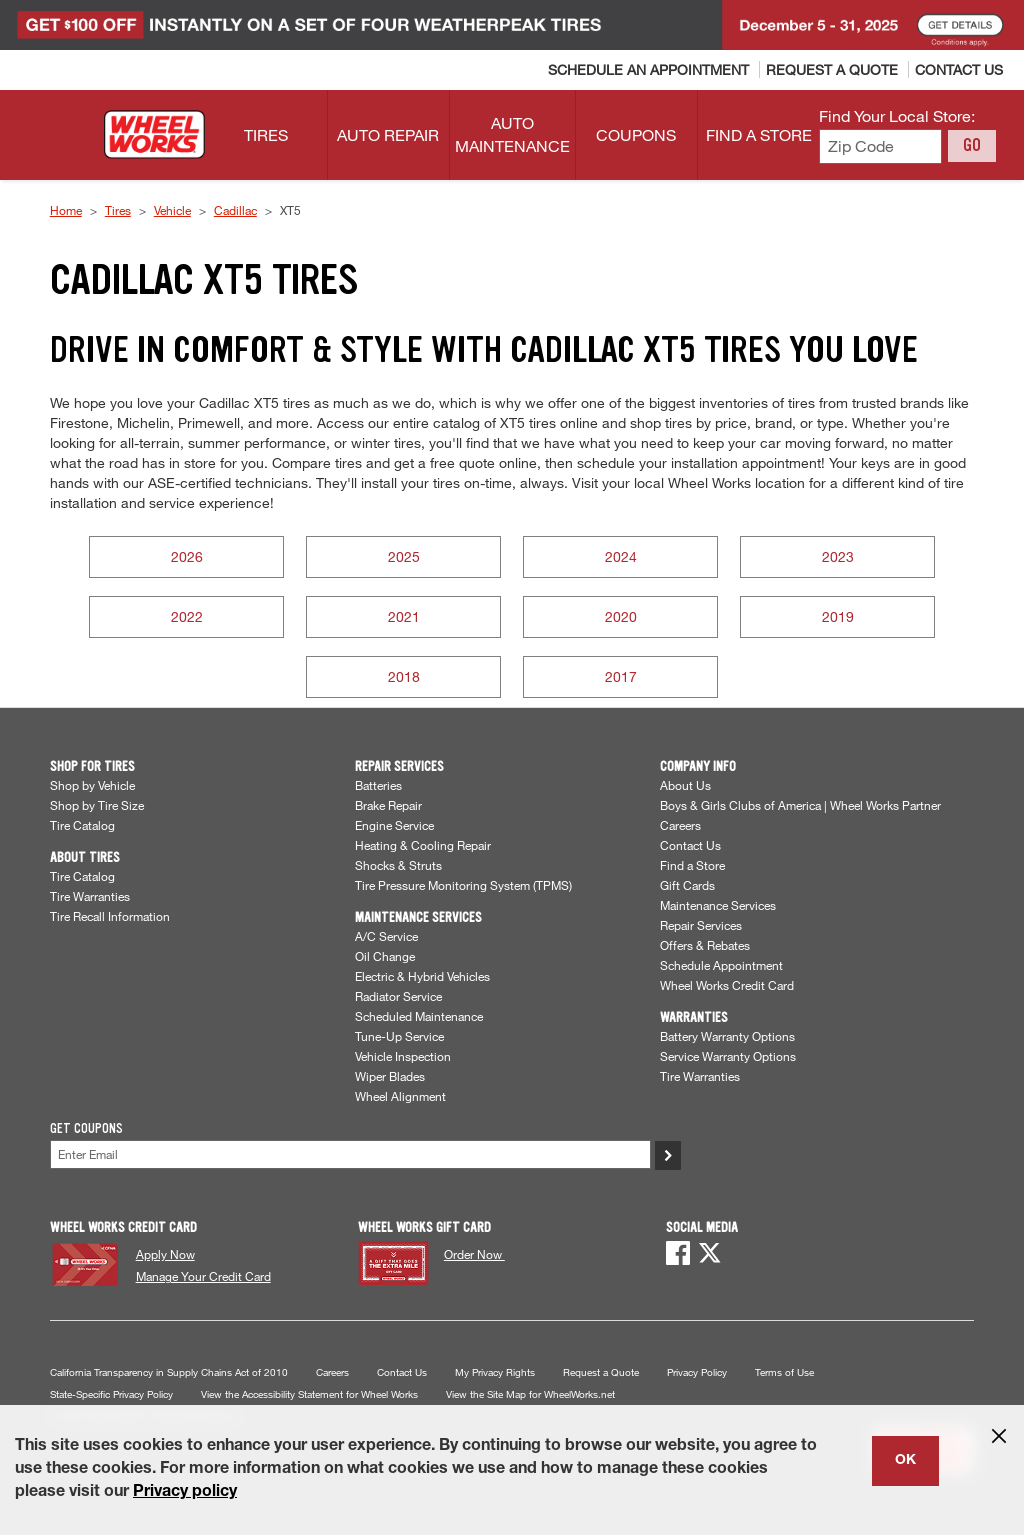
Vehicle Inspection (403, 1056)
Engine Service (394, 825)
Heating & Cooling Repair (423, 845)
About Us (685, 785)
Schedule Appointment (721, 965)
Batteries (378, 785)
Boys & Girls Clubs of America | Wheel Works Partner (800, 805)
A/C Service (386, 936)
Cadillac (235, 210)
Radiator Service (398, 996)
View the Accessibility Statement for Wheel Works (309, 1394)
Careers (680, 825)
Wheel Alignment (400, 1096)
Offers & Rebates (705, 945)
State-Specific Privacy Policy (111, 1394)
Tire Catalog (82, 825)
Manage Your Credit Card (203, 1276)
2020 (621, 616)
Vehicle (172, 210)
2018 (404, 676)
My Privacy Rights (495, 1372)
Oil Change (385, 956)
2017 (621, 676)
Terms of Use (784, 1372)
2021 (404, 616)
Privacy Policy (697, 1372)
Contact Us (690, 845)
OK (905, 1461)
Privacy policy (185, 1493)
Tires (118, 210)
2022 (187, 616)
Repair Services (701, 925)
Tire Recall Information (110, 916)
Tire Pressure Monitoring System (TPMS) (463, 885)
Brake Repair (388, 805)
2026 (187, 556)
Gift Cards (687, 885)
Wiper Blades (390, 1076)
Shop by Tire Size (97, 805)
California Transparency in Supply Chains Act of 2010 (169, 1372)
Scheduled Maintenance (419, 1016)
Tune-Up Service (399, 1036)
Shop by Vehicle (92, 785)
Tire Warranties (90, 896)
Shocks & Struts (398, 865)
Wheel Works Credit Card (727, 985)
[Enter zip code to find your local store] (880, 146)
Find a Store (692, 865)
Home (66, 210)
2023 (838, 556)
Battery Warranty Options (727, 1036)
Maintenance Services (718, 905)
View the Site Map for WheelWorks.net (530, 1394)
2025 (404, 556)
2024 (621, 556)
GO (972, 145)
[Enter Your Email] (350, 1154)
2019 (838, 616)
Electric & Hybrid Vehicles (422, 976)
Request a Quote (601, 1372)
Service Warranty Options (728, 1056)
